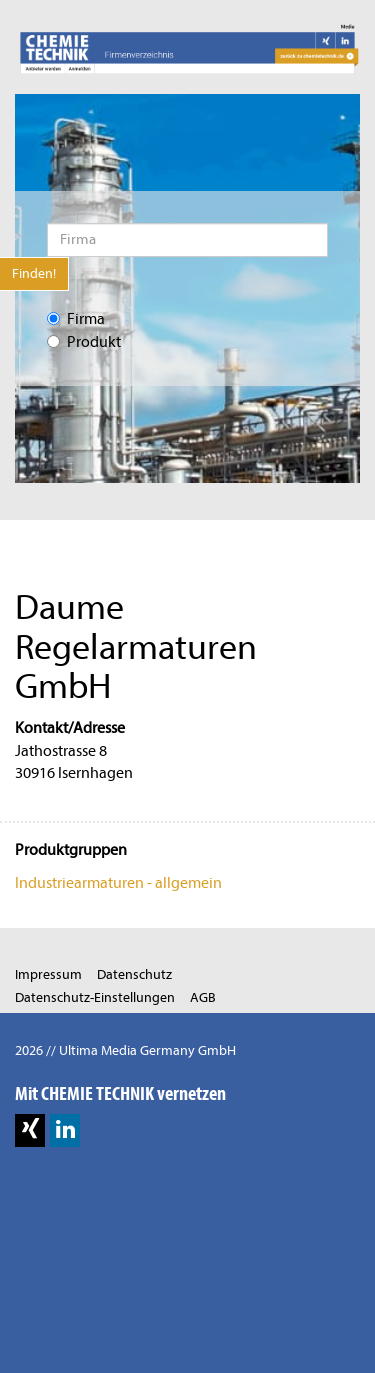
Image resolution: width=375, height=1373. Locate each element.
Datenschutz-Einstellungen (95, 997)
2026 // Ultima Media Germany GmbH (125, 1050)
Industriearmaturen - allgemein (118, 883)
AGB (203, 997)
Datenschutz (134, 974)
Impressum (48, 974)
